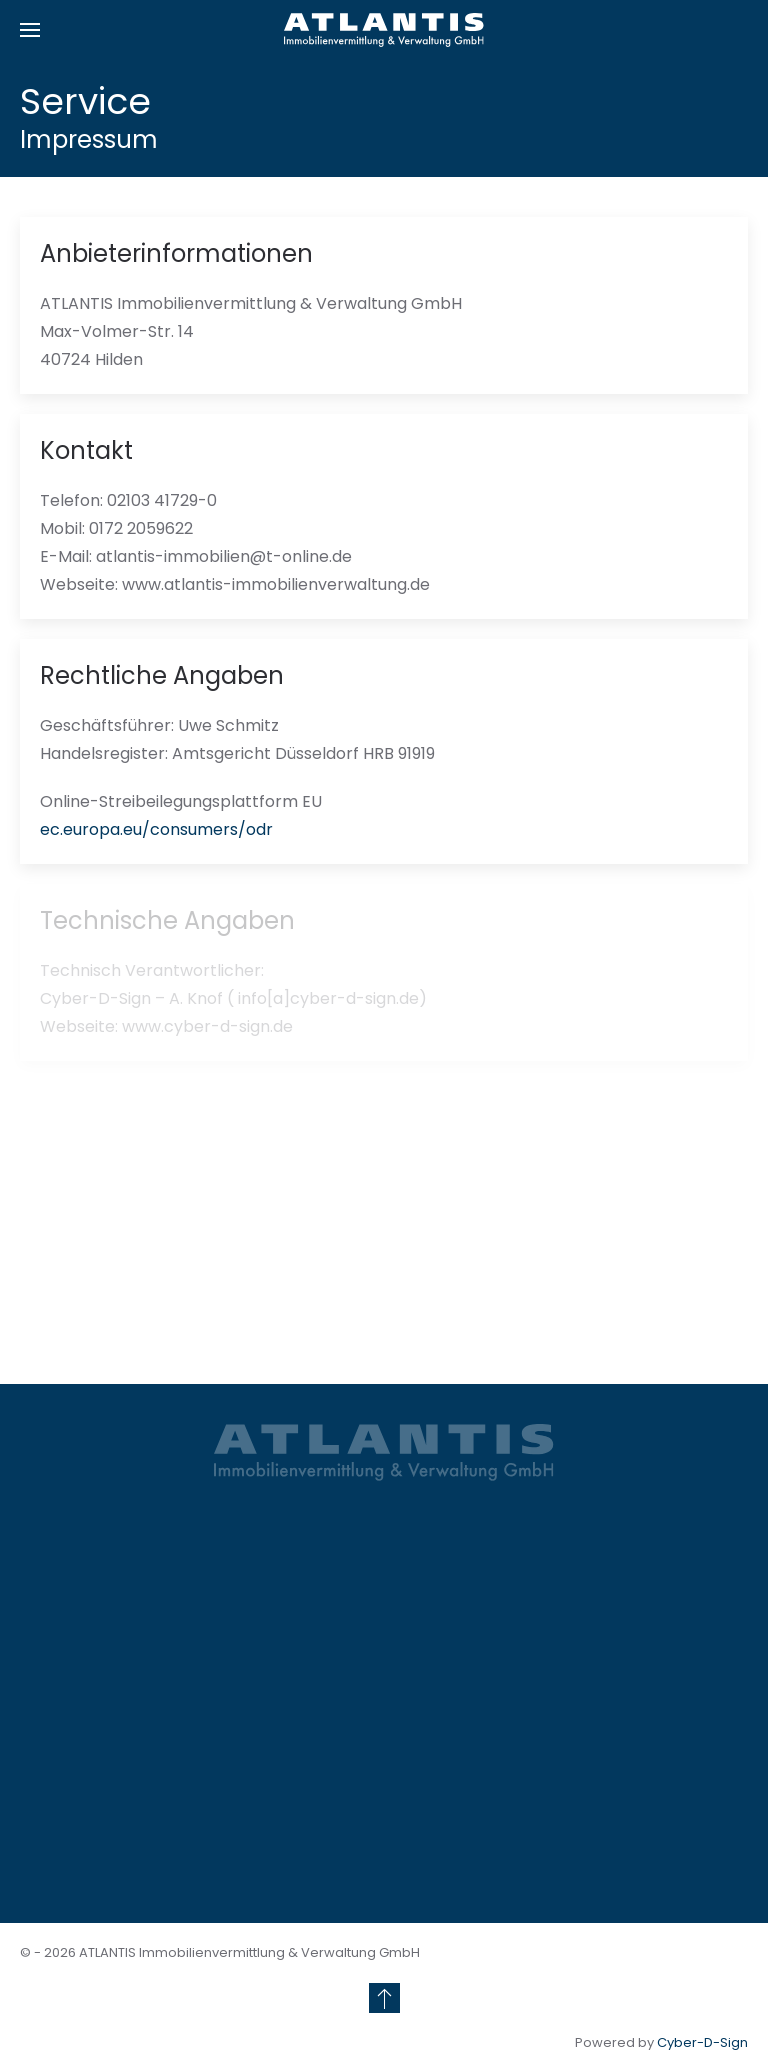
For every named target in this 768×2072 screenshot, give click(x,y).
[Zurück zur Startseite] (384, 30)
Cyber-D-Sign (702, 2042)
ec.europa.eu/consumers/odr (156, 829)
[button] (30, 30)
